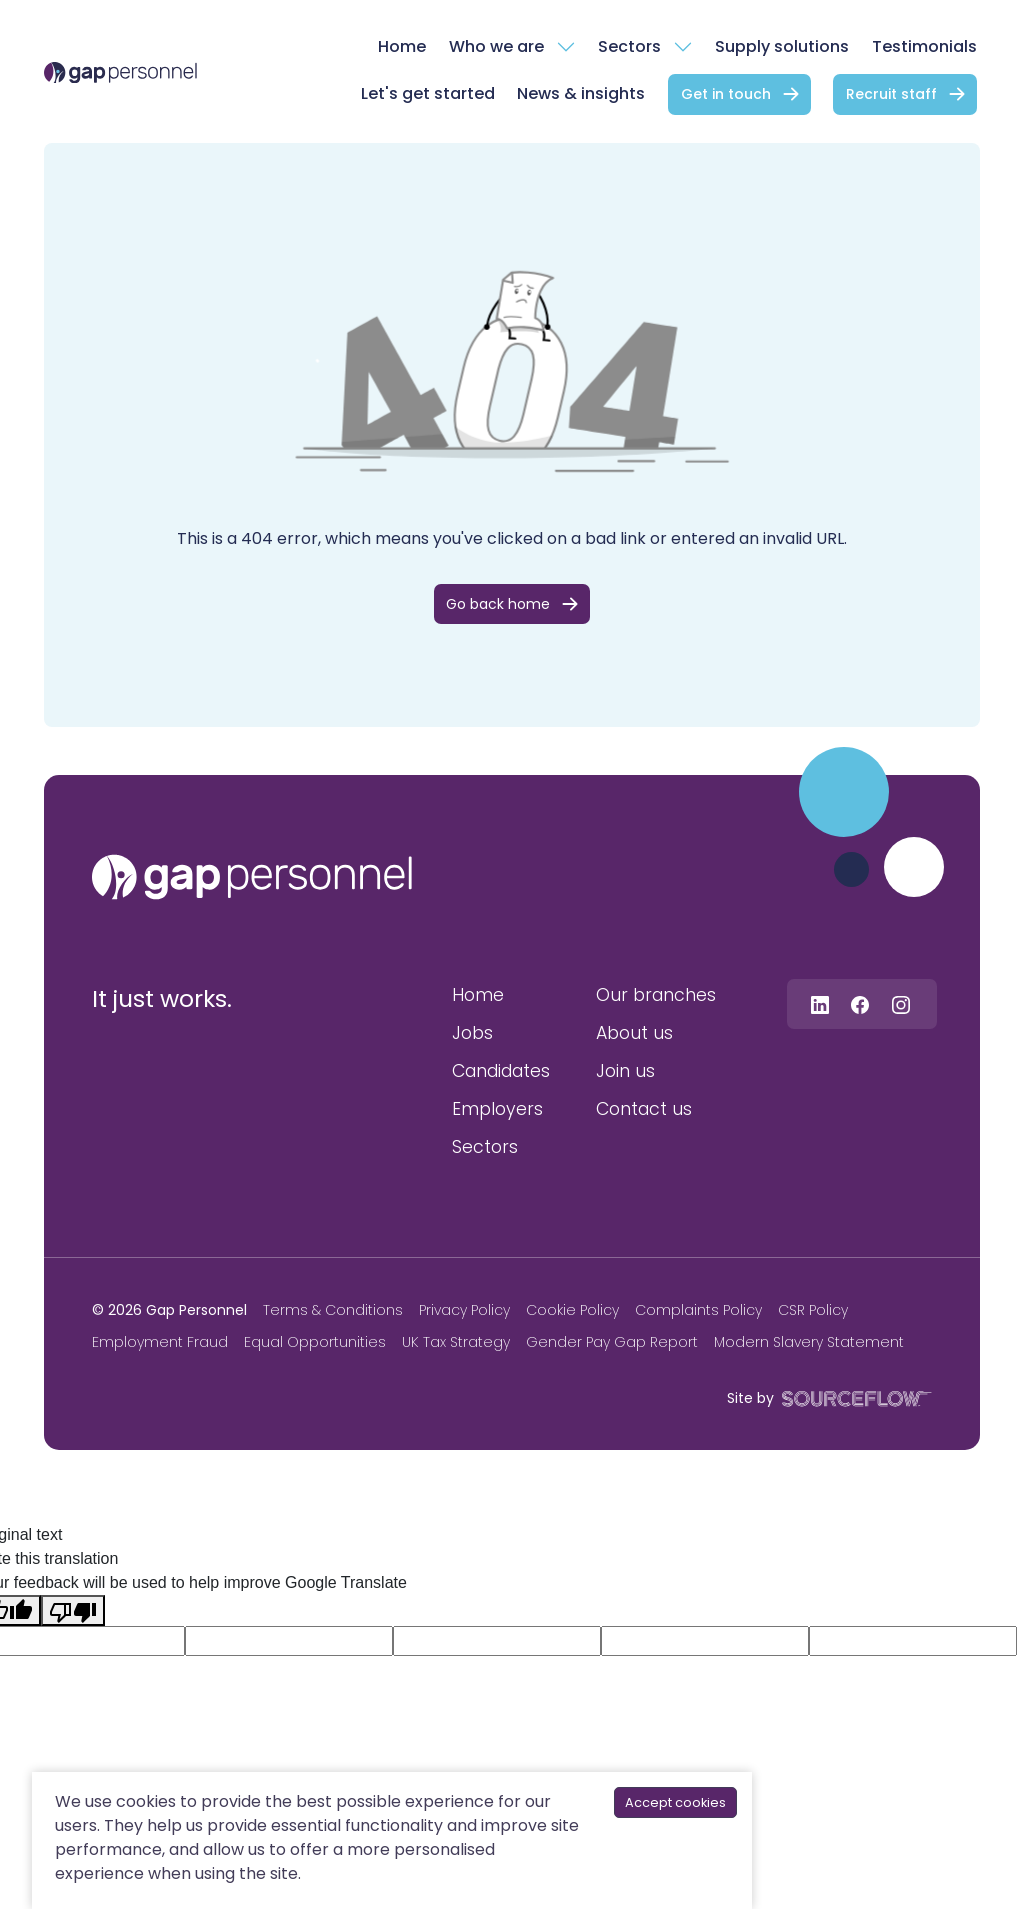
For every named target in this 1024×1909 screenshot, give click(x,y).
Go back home (498, 604)
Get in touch (726, 94)
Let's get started (428, 93)
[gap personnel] (252, 877)
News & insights (581, 93)
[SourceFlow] (853, 1397)
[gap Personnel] (120, 72)
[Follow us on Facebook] (860, 1003)
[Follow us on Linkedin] (820, 1003)
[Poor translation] (73, 1610)
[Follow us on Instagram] (901, 1003)
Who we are (496, 46)
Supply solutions (782, 46)
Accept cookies (675, 1802)
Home (402, 46)
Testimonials (924, 46)
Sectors (629, 46)
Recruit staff (891, 94)
